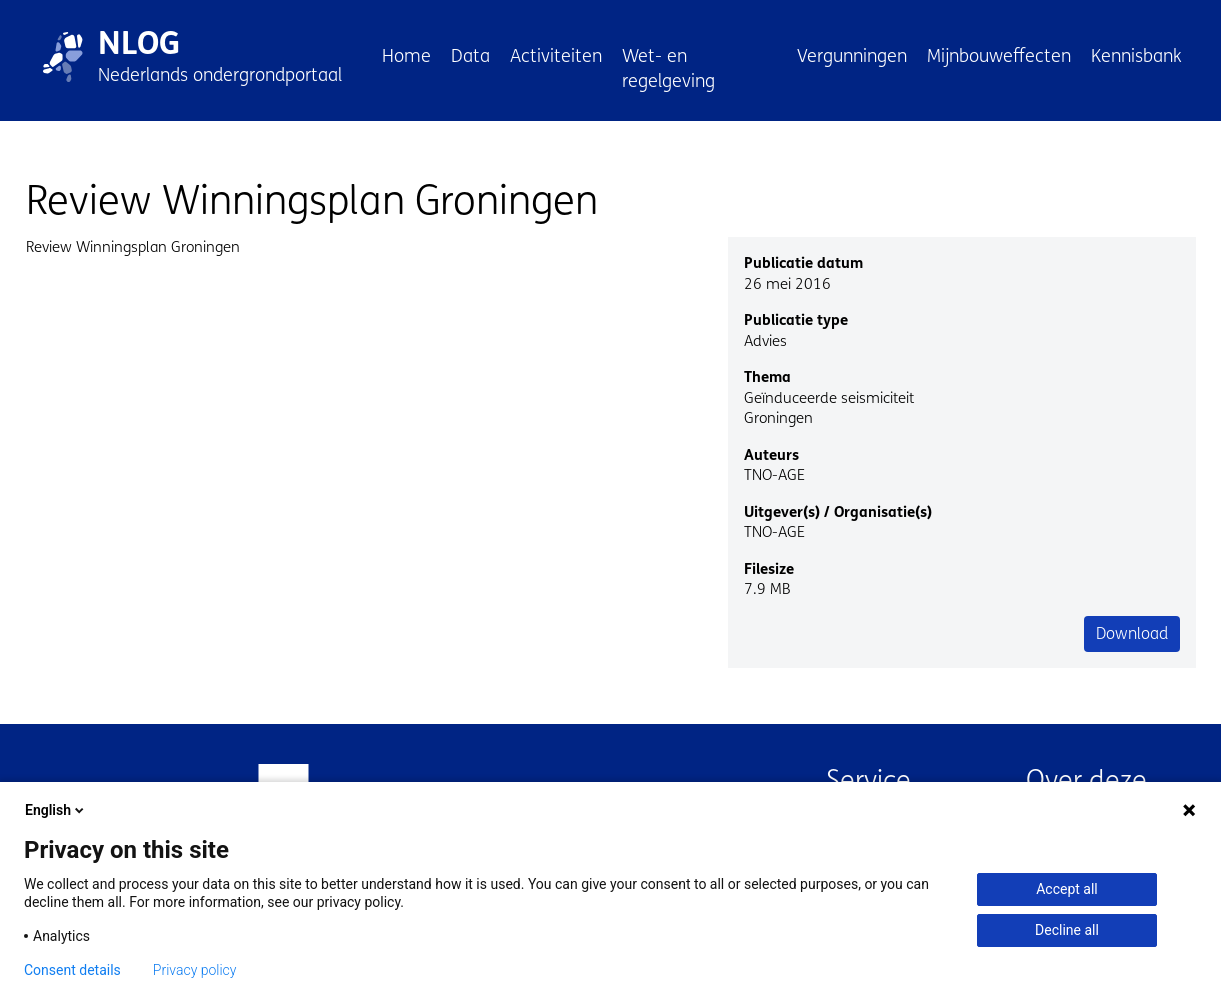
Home (406, 56)
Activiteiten (556, 56)
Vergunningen (852, 56)
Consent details (72, 970)
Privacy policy (195, 970)
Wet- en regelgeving (668, 68)
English (56, 810)
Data (470, 56)
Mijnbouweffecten (999, 56)
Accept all (1067, 889)
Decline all (1067, 930)
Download (1132, 633)
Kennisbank (1136, 56)
